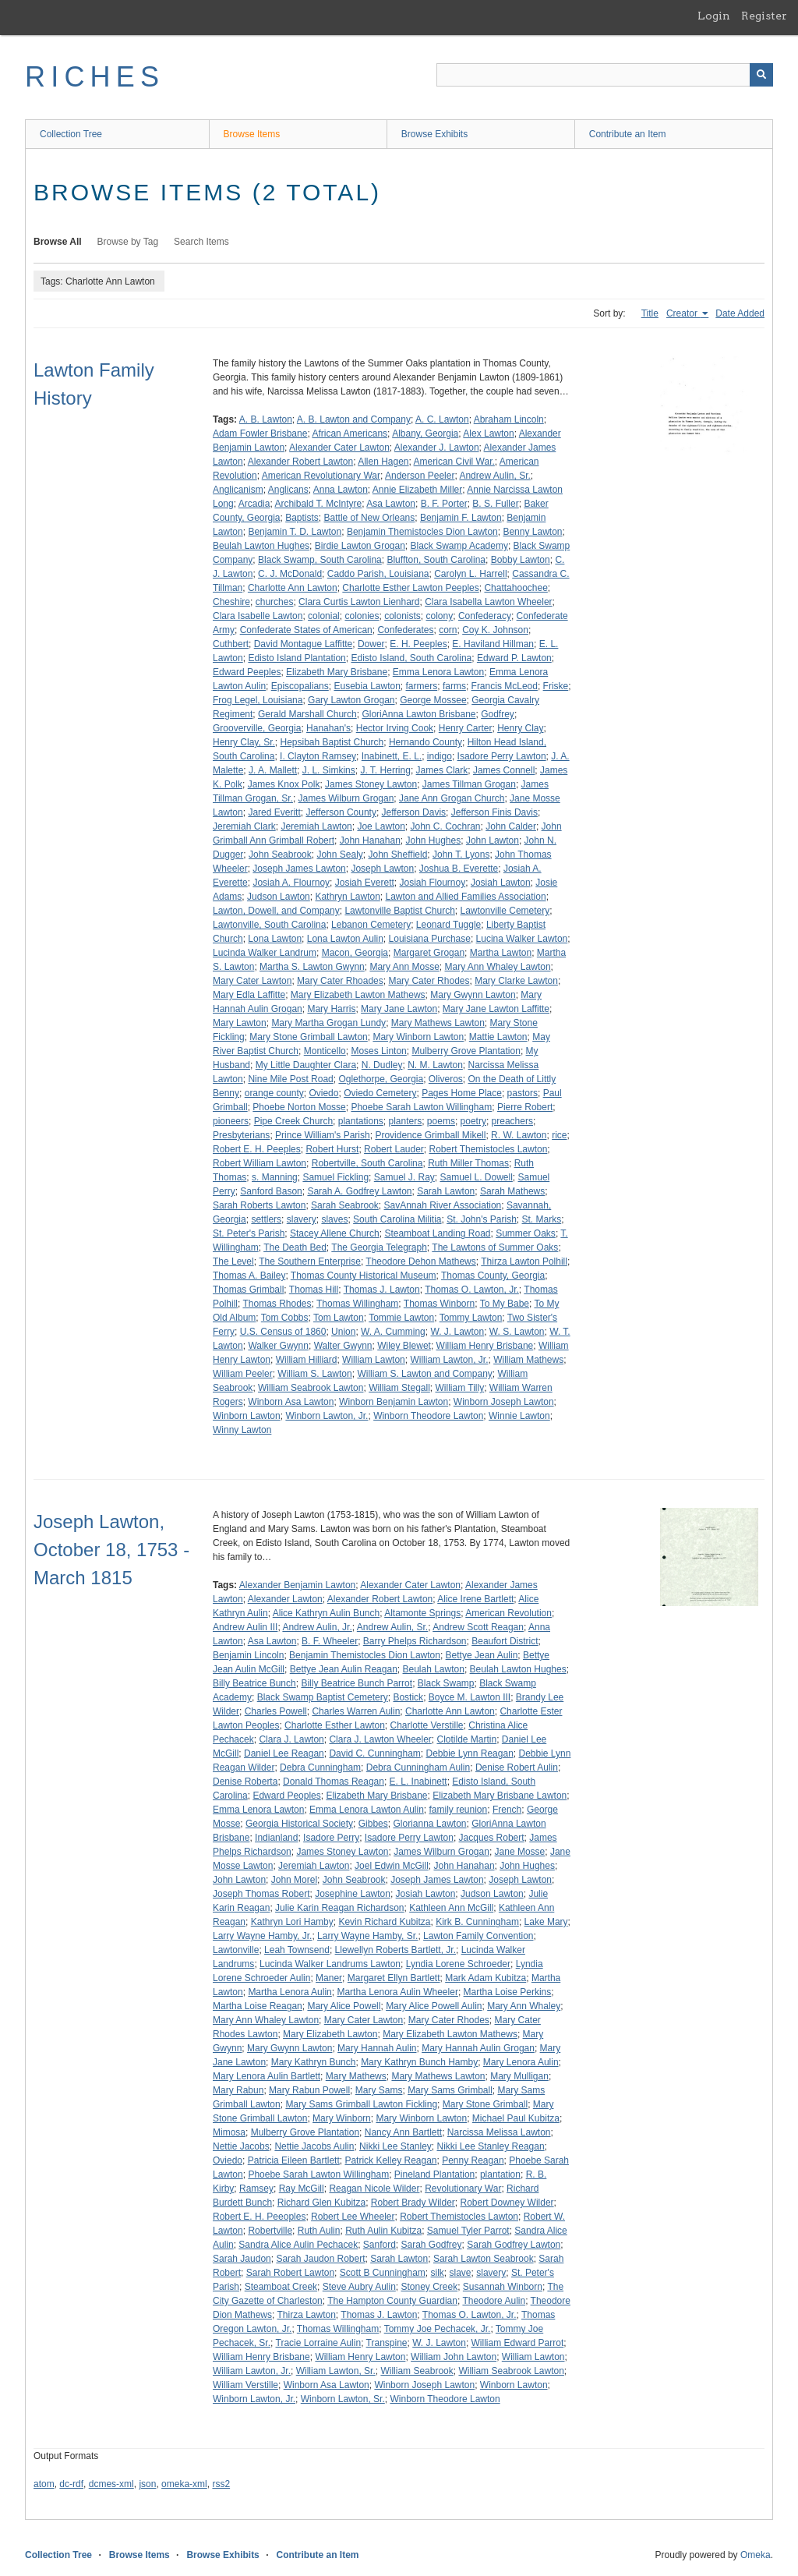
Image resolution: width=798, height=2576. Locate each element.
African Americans (349, 433)
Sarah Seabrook (345, 1205)
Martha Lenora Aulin (289, 1992)
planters (405, 1121)
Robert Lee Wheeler (352, 2216)
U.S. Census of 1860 (283, 1331)
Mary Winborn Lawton (418, 1036)
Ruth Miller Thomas (468, 1163)
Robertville (270, 2230)
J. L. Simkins (328, 770)
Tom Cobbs (285, 1317)
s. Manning (275, 1177)
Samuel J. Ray (404, 1177)
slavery (301, 1219)
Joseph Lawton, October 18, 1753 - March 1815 (111, 1549)
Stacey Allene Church (335, 1233)
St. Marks (542, 1219)
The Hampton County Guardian (392, 2300)
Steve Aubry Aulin (359, 2286)
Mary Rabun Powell (309, 2090)
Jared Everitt (274, 812)
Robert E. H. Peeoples (259, 2216)
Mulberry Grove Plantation (465, 1051)
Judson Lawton (278, 896)
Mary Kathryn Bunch (313, 2062)
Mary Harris (331, 1008)
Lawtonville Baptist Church (399, 910)
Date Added (739, 313)
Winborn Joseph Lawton (504, 1401)
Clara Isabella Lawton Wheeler (488, 601)
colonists (402, 615)
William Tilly (459, 1387)
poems (441, 1121)
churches (275, 601)
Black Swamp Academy (459, 545)
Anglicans (288, 489)
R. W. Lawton (518, 1135)
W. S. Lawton (517, 1331)
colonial (324, 615)
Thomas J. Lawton (382, 1289)
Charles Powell (276, 1711)
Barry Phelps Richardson (415, 1641)
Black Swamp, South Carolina (320, 559)
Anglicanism (238, 489)
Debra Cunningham (320, 1767)
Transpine (387, 2342)
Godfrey (497, 714)
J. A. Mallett (273, 770)
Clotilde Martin (466, 1739)
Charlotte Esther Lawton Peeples (410, 587)
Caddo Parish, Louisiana (378, 573)
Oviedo (323, 1093)
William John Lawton (453, 2356)
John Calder (511, 826)
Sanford (379, 2244)
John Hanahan (370, 840)
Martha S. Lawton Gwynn (312, 966)
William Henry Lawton (360, 2356)
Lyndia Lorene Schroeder (458, 1964)
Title (650, 313)
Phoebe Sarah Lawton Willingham (421, 1107)
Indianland (276, 1837)
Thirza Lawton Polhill (524, 1261)
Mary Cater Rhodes (428, 980)
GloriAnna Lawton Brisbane (418, 714)
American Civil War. (454, 461)
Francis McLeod (504, 686)
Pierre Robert (525, 1107)
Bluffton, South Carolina (436, 559)
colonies (361, 615)
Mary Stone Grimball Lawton (308, 1036)
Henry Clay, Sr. (244, 742)
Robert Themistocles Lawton (488, 1149)
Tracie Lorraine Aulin (319, 2342)
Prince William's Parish (322, 1135)
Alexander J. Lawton (436, 447)
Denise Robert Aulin (516, 1767)
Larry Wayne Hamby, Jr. (262, 1935)
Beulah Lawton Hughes (261, 545)
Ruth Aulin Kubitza (383, 2230)
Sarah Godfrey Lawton (513, 2244)
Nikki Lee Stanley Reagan (491, 2146)
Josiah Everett (364, 882)
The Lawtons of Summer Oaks (495, 1247)
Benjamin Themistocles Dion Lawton (422, 531)
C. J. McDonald (290, 573)
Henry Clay (520, 728)
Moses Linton (378, 1051)
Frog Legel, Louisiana (257, 700)
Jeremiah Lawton (316, 826)
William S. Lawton (314, 1373)
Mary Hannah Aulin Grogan (478, 2048)
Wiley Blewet (404, 1345)
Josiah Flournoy (432, 882)
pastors (522, 1093)
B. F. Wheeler (330, 1641)
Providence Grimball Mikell (430, 1135)
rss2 (221, 2484)
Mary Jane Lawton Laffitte (496, 1008)
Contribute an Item (627, 134)
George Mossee (433, 700)
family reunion (458, 1809)
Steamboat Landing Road (437, 1233)
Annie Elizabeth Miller (417, 489)
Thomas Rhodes (276, 1303)
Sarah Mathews (512, 1191)
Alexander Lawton (285, 1599)
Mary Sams (379, 2090)
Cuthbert (231, 644)
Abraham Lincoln (509, 419)
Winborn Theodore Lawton (428, 1415)
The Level (233, 1261)
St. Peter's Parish (248, 1233)
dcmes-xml (111, 2484)
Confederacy (484, 615)
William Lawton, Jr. (449, 1359)
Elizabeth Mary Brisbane (336, 672)
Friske (556, 686)
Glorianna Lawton (429, 1823)
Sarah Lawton (446, 1191)
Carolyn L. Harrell (470, 573)
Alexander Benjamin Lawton (297, 1585)
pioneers (231, 1121)
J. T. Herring (385, 770)
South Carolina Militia (397, 1219)
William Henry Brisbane (485, 1345)
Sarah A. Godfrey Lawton (359, 1191)
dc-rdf (71, 2484)
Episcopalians (300, 686)
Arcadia (254, 503)
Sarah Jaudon (242, 2258)
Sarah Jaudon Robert (320, 2258)
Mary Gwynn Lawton (472, 994)
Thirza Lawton (306, 2314)
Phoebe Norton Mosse (298, 1107)
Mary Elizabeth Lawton (330, 2034)
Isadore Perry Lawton (501, 756)
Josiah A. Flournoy (291, 882)
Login (713, 15)
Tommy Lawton (471, 1317)
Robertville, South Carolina (367, 1163)
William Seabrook (416, 2370)
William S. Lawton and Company (424, 1373)
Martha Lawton (500, 952)
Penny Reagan (472, 2160)
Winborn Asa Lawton (291, 1401)
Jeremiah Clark (244, 826)
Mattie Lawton (498, 1036)
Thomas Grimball (248, 1289)
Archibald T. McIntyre (318, 503)
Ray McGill (301, 2188)
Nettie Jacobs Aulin (314, 2146)
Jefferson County (340, 812)
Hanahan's (328, 728)
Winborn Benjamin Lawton (393, 1401)
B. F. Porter (444, 503)
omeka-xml (184, 2484)
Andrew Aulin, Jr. (316, 1627)
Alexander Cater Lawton (339, 447)
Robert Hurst (331, 1149)
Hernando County (425, 742)
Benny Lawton (532, 531)
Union (343, 1331)
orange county (274, 1093)
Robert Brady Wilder (413, 2202)
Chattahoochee (515, 587)
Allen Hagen (383, 461)
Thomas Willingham (357, 1303)
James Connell (504, 770)
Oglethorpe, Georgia (380, 1079)
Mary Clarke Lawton (516, 980)
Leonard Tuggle (448, 924)
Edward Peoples (286, 1795)
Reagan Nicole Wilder (374, 2188)
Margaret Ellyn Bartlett (394, 1978)
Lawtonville (236, 1949)
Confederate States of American (306, 630)
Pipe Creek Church (293, 1121)
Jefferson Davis (414, 812)
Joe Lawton (380, 826)
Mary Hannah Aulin (376, 2048)
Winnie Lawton (519, 1415)
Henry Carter (466, 728)
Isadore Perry (331, 1837)
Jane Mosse (520, 1851)
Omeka (755, 2554)
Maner (329, 1978)
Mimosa (229, 2132)
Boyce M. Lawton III (469, 1697)
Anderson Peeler (419, 475)
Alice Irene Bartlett (475, 1599)
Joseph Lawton (382, 868)
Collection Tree (71, 134)
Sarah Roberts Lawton (259, 1205)
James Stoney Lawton (371, 784)
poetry (473, 1121)
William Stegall (399, 1387)
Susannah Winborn (502, 2286)
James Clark (442, 770)
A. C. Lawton (442, 419)
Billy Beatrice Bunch (254, 1683)
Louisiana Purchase (430, 938)
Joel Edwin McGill (392, 1865)
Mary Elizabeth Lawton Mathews (358, 994)
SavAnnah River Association (442, 1205)
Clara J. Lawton (291, 1739)
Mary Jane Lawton (399, 1008)
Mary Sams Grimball (450, 2090)
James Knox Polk (284, 784)
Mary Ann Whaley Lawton (498, 966)
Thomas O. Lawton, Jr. (472, 1289)
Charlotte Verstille (427, 1725)
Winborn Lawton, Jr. (326, 1415)
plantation (500, 2174)
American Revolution (508, 1613)
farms (454, 686)
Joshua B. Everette (458, 868)
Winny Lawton (242, 1429)
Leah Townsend (297, 1949)
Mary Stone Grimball (485, 2104)
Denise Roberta (245, 1781)
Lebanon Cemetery (371, 924)
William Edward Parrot (517, 2342)
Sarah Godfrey (431, 2244)
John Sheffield (397, 854)
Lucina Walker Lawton (522, 938)
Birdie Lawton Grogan (360, 545)
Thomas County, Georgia (493, 1275)
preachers (512, 1121)
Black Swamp (446, 1683)
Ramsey (256, 2188)
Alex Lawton (488, 433)
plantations (360, 1121)
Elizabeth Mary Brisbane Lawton (500, 1795)
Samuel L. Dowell (476, 1177)
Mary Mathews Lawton (438, 1022)
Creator (683, 313)
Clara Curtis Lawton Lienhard (358, 601)
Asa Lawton (390, 503)
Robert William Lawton (259, 1163)
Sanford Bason (271, 1191)
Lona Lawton (275, 938)
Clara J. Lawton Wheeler (380, 1739)
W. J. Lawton (457, 1331)
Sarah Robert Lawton (290, 2272)
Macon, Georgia (355, 952)
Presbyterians (241, 1135)
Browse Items (252, 134)
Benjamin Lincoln (248, 1655)
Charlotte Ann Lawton (292, 587)
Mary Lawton (240, 1022)
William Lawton (373, 1359)
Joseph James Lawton (298, 868)
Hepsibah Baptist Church (331, 742)
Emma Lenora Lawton (438, 672)
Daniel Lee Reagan (284, 1753)
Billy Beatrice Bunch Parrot (356, 1683)
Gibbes (373, 1823)
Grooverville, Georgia (257, 728)
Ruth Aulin (319, 2230)
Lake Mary (546, 1921)
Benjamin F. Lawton (461, 517)
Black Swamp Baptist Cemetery (322, 1697)
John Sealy (339, 854)
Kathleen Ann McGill (451, 1907)
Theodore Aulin (493, 2300)
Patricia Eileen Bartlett (294, 2160)
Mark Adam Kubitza (485, 1978)
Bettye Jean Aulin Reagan (343, 1669)
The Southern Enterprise (310, 1261)
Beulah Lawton (433, 1669)
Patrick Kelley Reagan (390, 2160)
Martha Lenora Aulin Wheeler (397, 1992)
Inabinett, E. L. (392, 756)
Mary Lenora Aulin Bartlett (266, 2076)
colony (440, 615)
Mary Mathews (356, 2076)
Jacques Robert (491, 1837)
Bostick (408, 1697)
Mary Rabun (238, 2090)
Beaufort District (504, 1641)
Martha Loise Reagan (257, 2006)
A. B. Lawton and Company (354, 419)
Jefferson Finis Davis (494, 812)
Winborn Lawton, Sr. (343, 2399)
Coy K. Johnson (495, 630)
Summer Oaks (526, 1233)
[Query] (604, 75)
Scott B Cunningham (382, 2272)
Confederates (405, 630)
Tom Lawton (338, 1317)
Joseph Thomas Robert (261, 1893)
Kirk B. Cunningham (477, 1921)
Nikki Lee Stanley (395, 2146)
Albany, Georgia (425, 433)
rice (559, 1135)
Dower (371, 644)
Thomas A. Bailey (249, 1275)
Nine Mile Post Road (290, 1079)
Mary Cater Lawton (252, 980)
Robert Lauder (394, 1149)
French (507, 1809)
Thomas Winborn (439, 1303)
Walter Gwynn (343, 1345)
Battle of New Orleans (369, 517)
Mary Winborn (341, 2118)
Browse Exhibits (434, 134)
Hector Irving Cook (394, 728)
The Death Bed (295, 1247)
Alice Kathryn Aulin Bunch (326, 1613)
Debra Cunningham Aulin (418, 1767)
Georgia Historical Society (299, 1823)
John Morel (294, 1879)
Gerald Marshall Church (307, 714)
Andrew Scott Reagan (478, 1627)
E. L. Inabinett (418, 1781)
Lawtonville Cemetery (505, 910)
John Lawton (492, 840)
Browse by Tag (128, 241)
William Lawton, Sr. (336, 2370)
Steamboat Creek (281, 2286)
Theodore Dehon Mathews (420, 1261)
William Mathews (528, 1359)
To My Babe (504, 1303)
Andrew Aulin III (245, 1627)
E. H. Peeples (418, 644)
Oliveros (446, 1079)
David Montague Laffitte (303, 644)
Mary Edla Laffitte (249, 994)
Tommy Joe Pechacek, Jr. (437, 2328)
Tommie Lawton (401, 1317)
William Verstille (245, 2385)
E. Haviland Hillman (493, 644)
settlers (266, 1219)
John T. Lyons (461, 854)
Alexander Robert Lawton (300, 461)
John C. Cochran (446, 826)
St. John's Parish (482, 1219)
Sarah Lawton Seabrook (483, 2258)
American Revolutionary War (321, 475)
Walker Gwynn (278, 1345)
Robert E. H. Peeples (257, 1149)
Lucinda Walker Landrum (264, 952)
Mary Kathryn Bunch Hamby (419, 2062)
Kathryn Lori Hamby (292, 1921)
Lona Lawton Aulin (345, 938)
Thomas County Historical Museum (363, 1275)
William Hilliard (306, 1359)
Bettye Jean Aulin (482, 1655)
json (147, 2484)
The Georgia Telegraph (379, 1247)
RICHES (94, 77)
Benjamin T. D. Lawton (294, 531)
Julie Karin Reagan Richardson (339, 1907)
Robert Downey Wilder (507, 2202)
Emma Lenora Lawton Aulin (366, 1809)
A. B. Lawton (265, 419)
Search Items (201, 241)
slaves (334, 1219)
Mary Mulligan (519, 2076)
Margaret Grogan (429, 952)
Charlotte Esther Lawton (334, 1725)
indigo (439, 756)
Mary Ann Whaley (523, 2006)
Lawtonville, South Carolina (269, 924)
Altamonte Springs (422, 1613)
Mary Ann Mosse (404, 966)
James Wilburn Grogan (346, 798)
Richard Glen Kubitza (321, 2202)
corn (448, 630)
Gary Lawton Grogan (351, 700)
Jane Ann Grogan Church (451, 798)
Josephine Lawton (352, 1893)
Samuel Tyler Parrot (468, 2230)
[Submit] (761, 75)
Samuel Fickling (335, 1177)
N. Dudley (382, 1065)
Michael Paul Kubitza (516, 2118)
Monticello (325, 1051)
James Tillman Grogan (469, 784)
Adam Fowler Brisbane (260, 433)
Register (764, 15)
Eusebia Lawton (367, 686)
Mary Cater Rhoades (340, 980)
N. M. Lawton (435, 1065)
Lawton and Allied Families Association (466, 896)
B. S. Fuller (495, 503)
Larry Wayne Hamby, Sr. (367, 1935)
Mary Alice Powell (343, 2006)
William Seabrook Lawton (310, 1387)
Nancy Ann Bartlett (403, 2132)
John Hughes (433, 840)
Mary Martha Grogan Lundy (328, 1022)
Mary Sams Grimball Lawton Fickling (361, 2104)
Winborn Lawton (247, 1415)
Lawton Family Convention (478, 1935)
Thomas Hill (313, 1289)
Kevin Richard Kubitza (384, 1921)
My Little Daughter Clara (306, 1065)
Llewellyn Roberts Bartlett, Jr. (395, 1949)
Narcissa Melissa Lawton (499, 2132)
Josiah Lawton (501, 882)
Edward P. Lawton (514, 658)
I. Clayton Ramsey (318, 756)
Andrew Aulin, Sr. (494, 475)
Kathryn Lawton (347, 896)
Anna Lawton (340, 489)
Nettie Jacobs (241, 2146)
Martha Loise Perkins (508, 1992)
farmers (422, 686)
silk (437, 2272)
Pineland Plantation (434, 2174)
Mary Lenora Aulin (521, 2062)
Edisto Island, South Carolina (411, 658)
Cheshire (231, 601)
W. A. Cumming (393, 1331)
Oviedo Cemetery (380, 1093)
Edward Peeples (247, 672)
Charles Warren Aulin (356, 1711)
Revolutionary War (463, 2188)
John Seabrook (280, 854)
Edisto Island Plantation (296, 658)
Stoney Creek (429, 2286)
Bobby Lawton (520, 559)
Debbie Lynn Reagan (470, 1753)
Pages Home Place (462, 1093)
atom (44, 2484)
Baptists (302, 517)
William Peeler (243, 1373)
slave (460, 2272)
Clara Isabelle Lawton (257, 615)
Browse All (58, 241)
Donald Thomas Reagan (333, 1781)
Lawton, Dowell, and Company (276, 910)
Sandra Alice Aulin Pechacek (298, 2244)
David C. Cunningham (374, 1753)
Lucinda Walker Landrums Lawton (330, 1964)
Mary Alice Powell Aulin (434, 2006)
